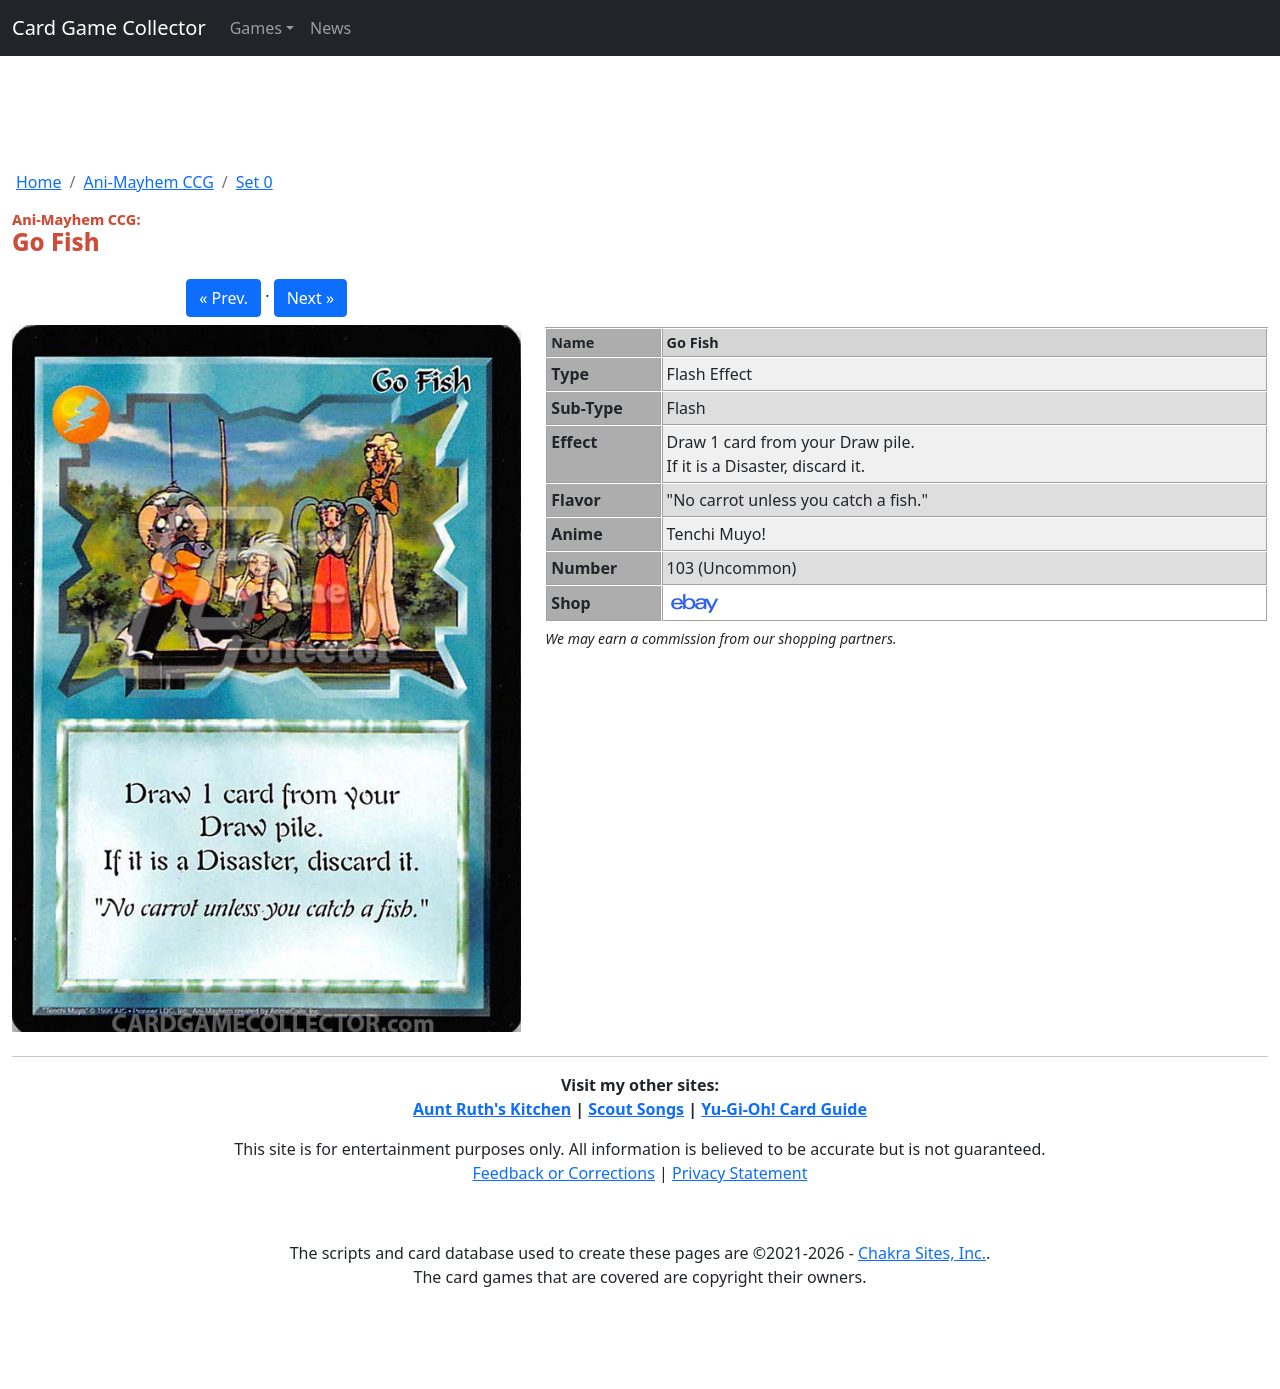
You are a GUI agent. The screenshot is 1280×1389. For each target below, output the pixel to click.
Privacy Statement (740, 1173)
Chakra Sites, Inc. (922, 1253)
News (330, 28)
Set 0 (254, 182)
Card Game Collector (109, 27)
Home (39, 182)
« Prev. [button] (223, 298)
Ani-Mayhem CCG (148, 182)
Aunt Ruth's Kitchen (492, 1109)
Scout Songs (636, 1109)
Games (256, 28)
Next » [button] (310, 298)
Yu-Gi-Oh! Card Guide (784, 1109)
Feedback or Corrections (563, 1173)
